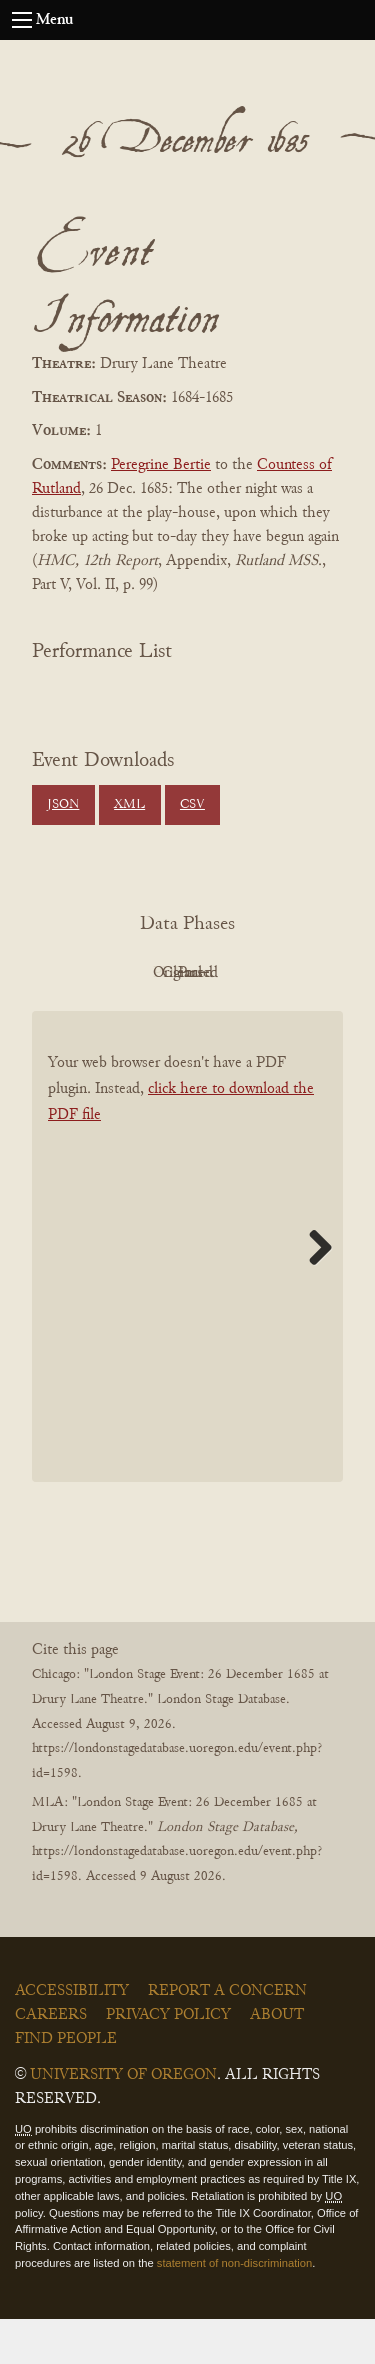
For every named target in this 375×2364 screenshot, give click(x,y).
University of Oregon (123, 2120)
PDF (128, 973)
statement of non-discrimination (234, 2308)
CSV (192, 805)
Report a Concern (227, 2036)
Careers (51, 2060)
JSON (63, 805)
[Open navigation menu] (22, 20)
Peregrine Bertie (161, 465)
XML (129, 805)
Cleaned (127, 1018)
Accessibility (72, 2036)
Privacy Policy (168, 2060)
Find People (66, 2084)
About (277, 2060)
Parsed (238, 1018)
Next (313, 1292)
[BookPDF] (187, 1292)
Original (237, 973)
